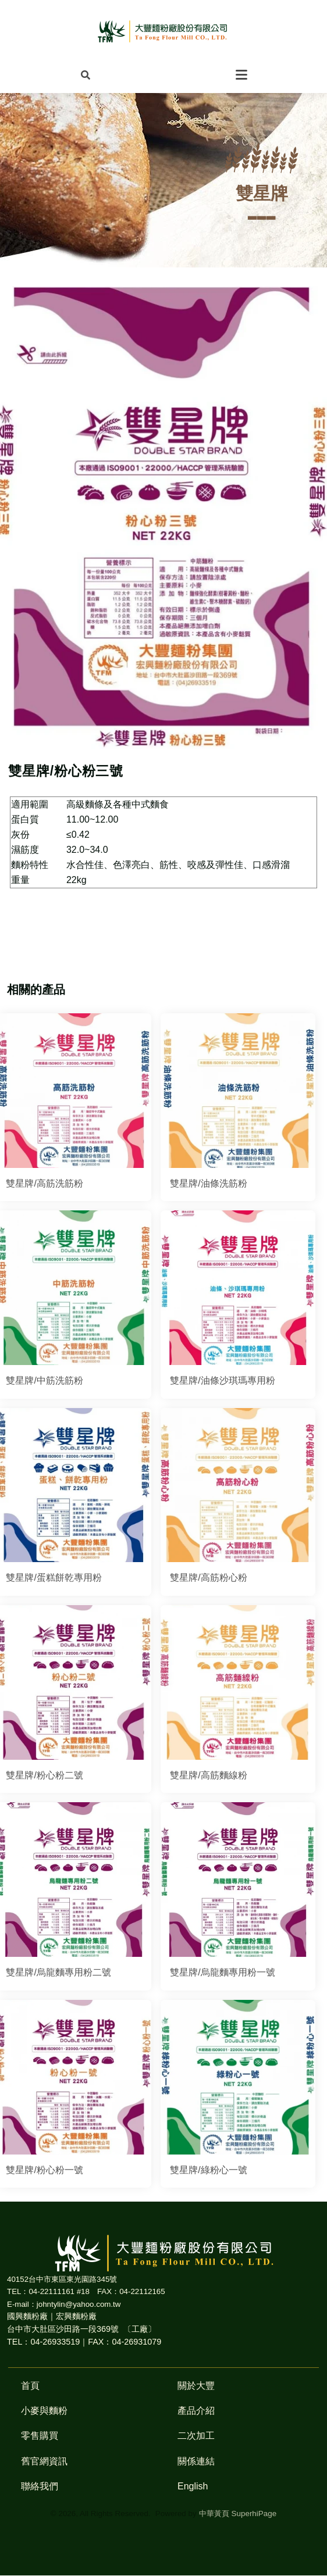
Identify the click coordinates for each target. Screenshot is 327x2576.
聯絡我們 (39, 2486)
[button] (86, 74)
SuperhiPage (254, 2513)
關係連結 (196, 2461)
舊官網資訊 (44, 2461)
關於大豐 (196, 2386)
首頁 (30, 2386)
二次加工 (196, 2436)
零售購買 (39, 2436)
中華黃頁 (214, 2513)
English (192, 2486)
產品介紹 (196, 2411)
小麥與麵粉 (44, 2411)
